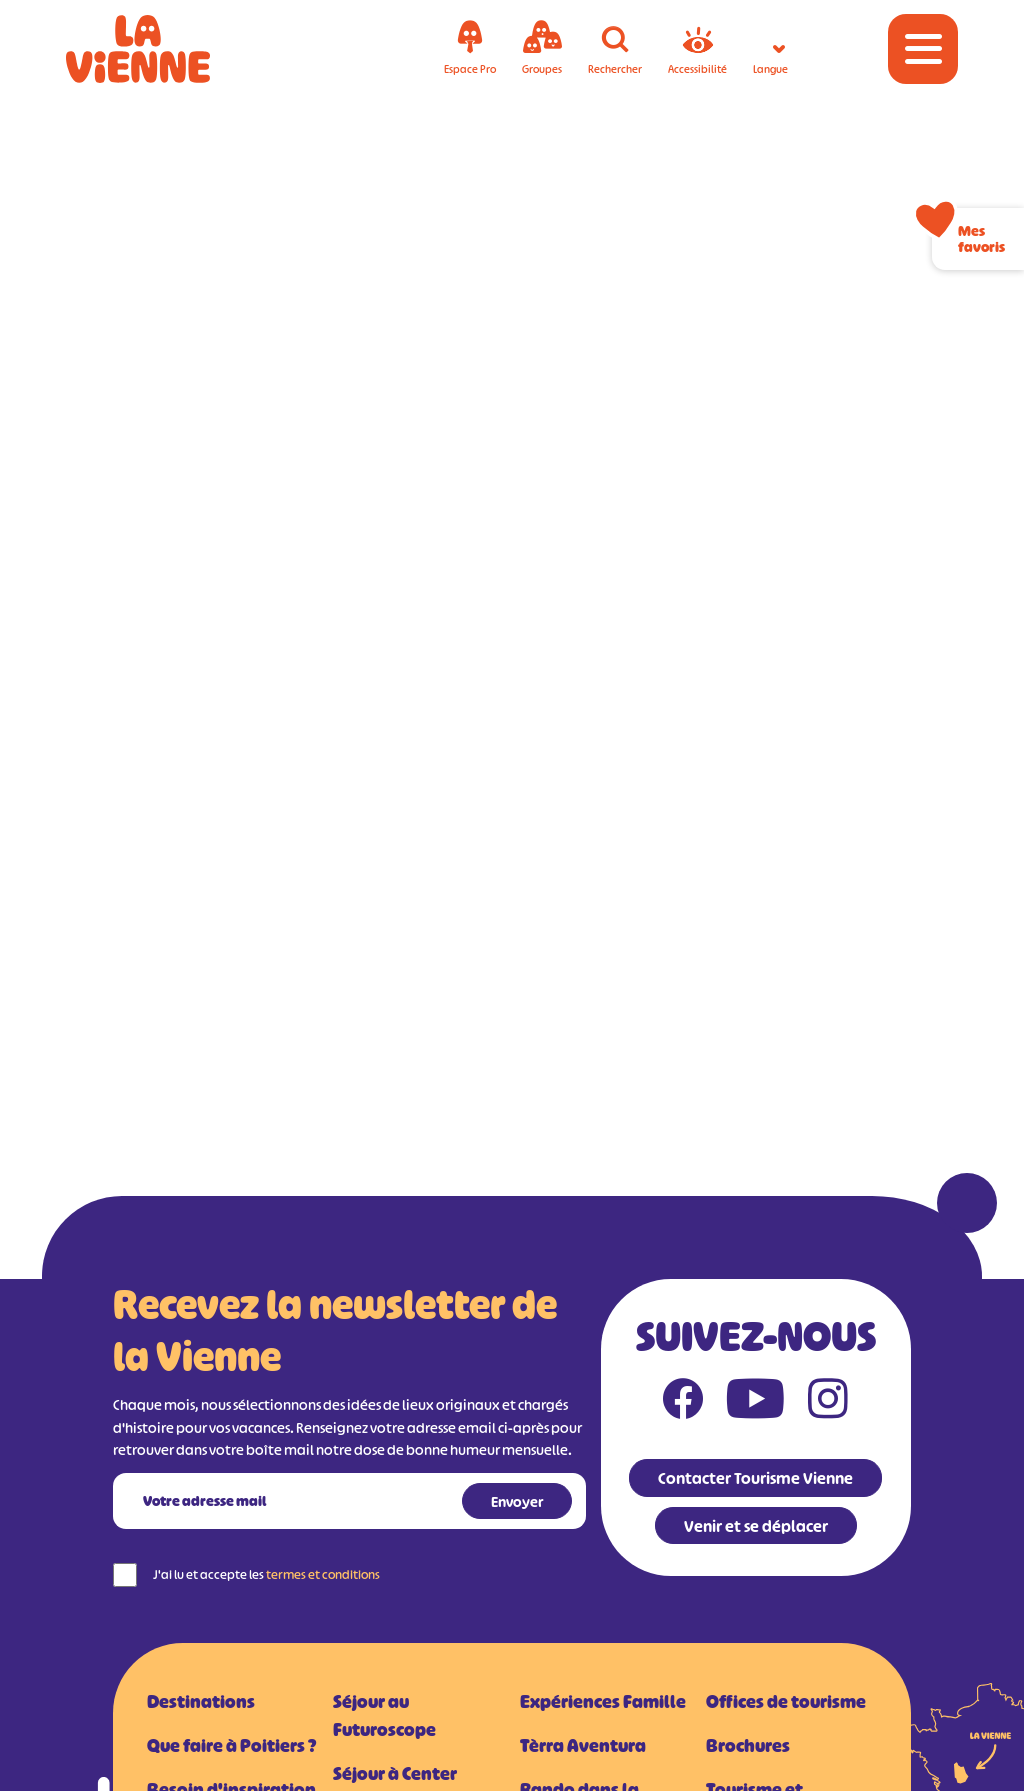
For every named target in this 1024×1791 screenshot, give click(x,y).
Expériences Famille (603, 1702)
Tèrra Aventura (583, 1746)
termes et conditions (323, 1574)
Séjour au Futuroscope (384, 1716)
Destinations (201, 1702)
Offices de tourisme (786, 1702)
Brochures (748, 1746)
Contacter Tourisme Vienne (755, 1478)
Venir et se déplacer (756, 1526)
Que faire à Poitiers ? (231, 1746)
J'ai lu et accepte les (266, 1574)
